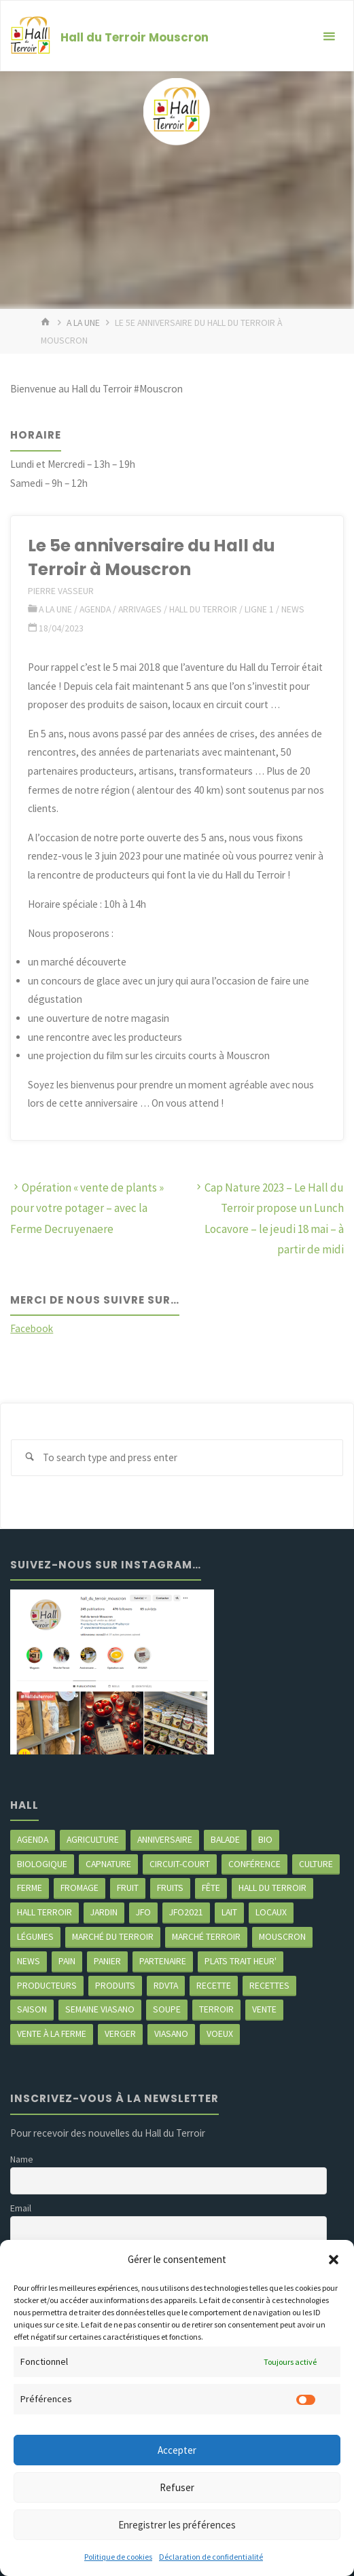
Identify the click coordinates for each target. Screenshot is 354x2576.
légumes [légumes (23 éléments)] (35, 1936)
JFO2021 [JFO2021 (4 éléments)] (186, 1912)
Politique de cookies (118, 2557)
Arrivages (140, 609)
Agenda (95, 609)
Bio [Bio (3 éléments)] (265, 1839)
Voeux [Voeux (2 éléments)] (220, 2033)
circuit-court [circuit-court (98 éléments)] (179, 1864)
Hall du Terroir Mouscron (134, 37)
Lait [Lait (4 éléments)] (229, 1912)
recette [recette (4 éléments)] (213, 1985)
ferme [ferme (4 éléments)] (29, 1887)
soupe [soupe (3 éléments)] (167, 2009)
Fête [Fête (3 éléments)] (211, 1887)
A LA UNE (83, 322)
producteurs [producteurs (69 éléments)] (47, 1985)
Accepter (177, 2450)
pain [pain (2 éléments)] (66, 1961)
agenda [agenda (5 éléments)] (32, 1839)
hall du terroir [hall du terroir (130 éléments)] (272, 1887)
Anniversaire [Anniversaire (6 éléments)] (164, 1839)
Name (21, 2159)
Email (20, 2208)
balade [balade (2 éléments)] (225, 1839)
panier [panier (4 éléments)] (107, 1961)
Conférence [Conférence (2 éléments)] (254, 1864)
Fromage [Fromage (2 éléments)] (79, 1887)
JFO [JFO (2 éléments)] (143, 1912)
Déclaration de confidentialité (211, 2557)
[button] (333, 2259)
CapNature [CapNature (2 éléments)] (108, 1864)
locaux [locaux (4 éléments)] (271, 1912)
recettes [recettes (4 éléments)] (269, 1985)
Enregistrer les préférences (177, 2524)
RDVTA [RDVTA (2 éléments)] (166, 1985)
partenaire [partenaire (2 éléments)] (162, 1961)
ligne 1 (259, 609)
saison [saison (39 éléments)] (32, 2009)
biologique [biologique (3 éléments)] (42, 1864)
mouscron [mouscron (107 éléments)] (282, 1936)
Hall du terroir (203, 609)
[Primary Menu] (328, 36)
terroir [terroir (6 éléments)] (216, 2009)
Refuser (177, 2487)
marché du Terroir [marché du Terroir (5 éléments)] (113, 1936)
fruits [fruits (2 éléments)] (170, 1887)
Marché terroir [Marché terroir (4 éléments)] (206, 1936)
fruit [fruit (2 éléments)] (128, 1887)
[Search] (29, 1457)
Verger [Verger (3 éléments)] (120, 2033)
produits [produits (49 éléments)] (115, 1985)
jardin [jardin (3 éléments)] (104, 1912)
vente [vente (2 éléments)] (264, 2009)
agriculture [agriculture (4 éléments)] (93, 1839)
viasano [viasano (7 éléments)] (171, 2033)
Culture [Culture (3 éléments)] (316, 1864)
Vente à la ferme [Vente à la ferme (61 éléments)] (51, 2033)
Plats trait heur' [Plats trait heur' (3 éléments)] (241, 1961)
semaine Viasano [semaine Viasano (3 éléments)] (100, 2009)
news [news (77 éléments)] (28, 1961)
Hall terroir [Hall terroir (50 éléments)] (44, 1912)
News (292, 609)
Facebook (31, 1328)
